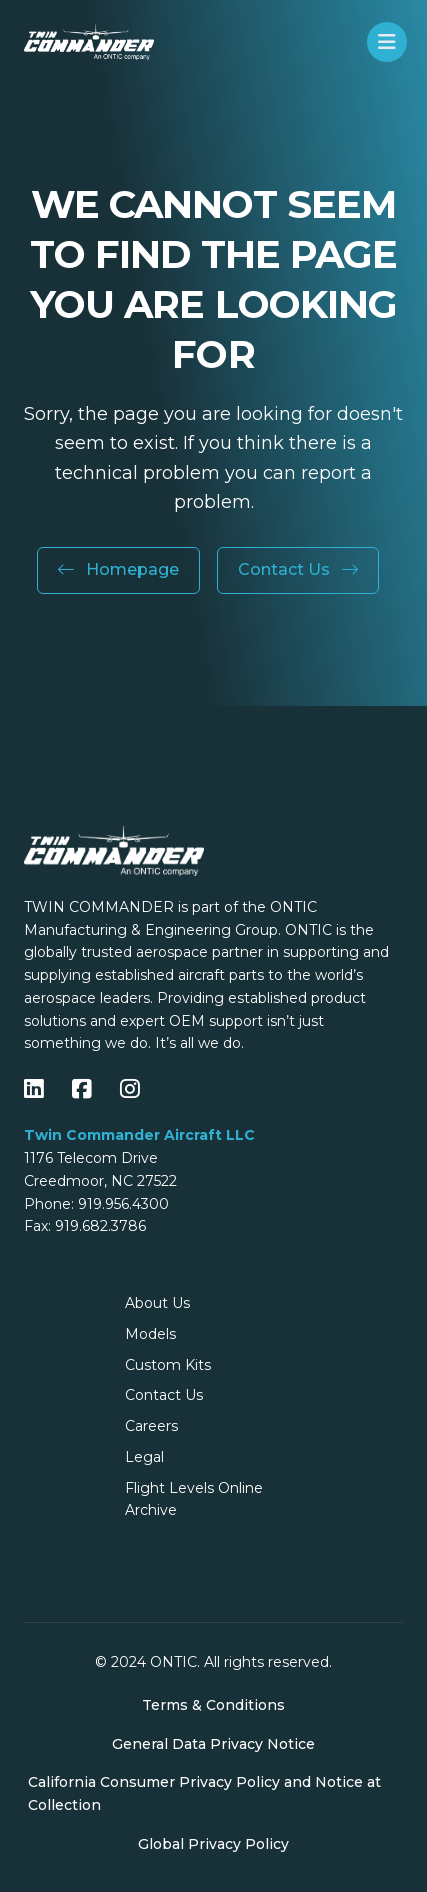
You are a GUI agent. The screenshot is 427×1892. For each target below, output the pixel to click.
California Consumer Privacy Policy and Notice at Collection (204, 1793)
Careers (151, 1426)
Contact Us (298, 569)
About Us (157, 1303)
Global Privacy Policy (213, 1844)
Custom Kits (168, 1365)
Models (150, 1334)
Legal (144, 1457)
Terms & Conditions (213, 1705)
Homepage (118, 569)
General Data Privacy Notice (213, 1744)
